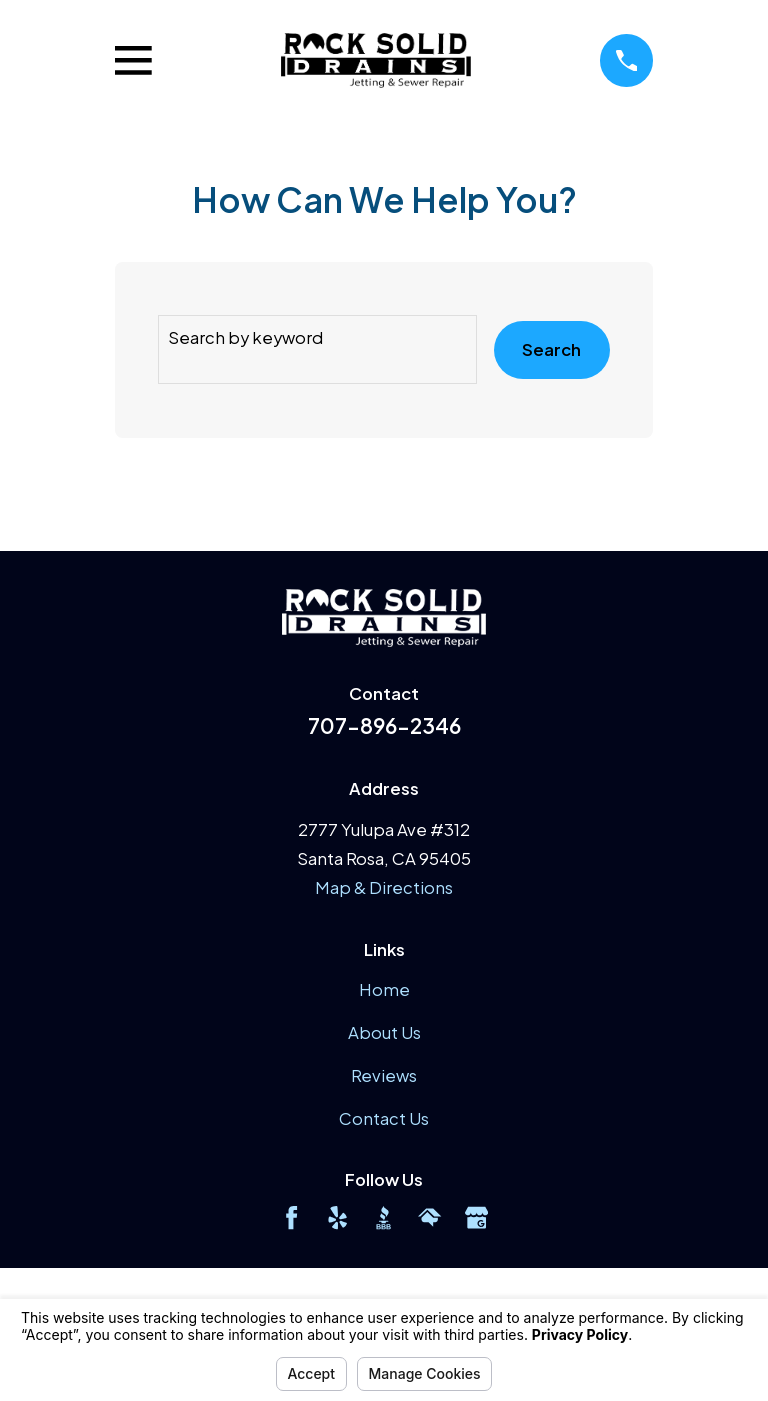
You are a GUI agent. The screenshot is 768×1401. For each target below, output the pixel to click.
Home (384, 989)
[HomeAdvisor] (429, 1217)
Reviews (384, 1075)
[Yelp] (337, 1217)
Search (551, 349)
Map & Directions (384, 887)
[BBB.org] (383, 1217)
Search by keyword (245, 337)
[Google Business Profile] (476, 1217)
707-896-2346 (384, 725)
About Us (384, 1032)
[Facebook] (291, 1217)
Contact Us (384, 1118)
